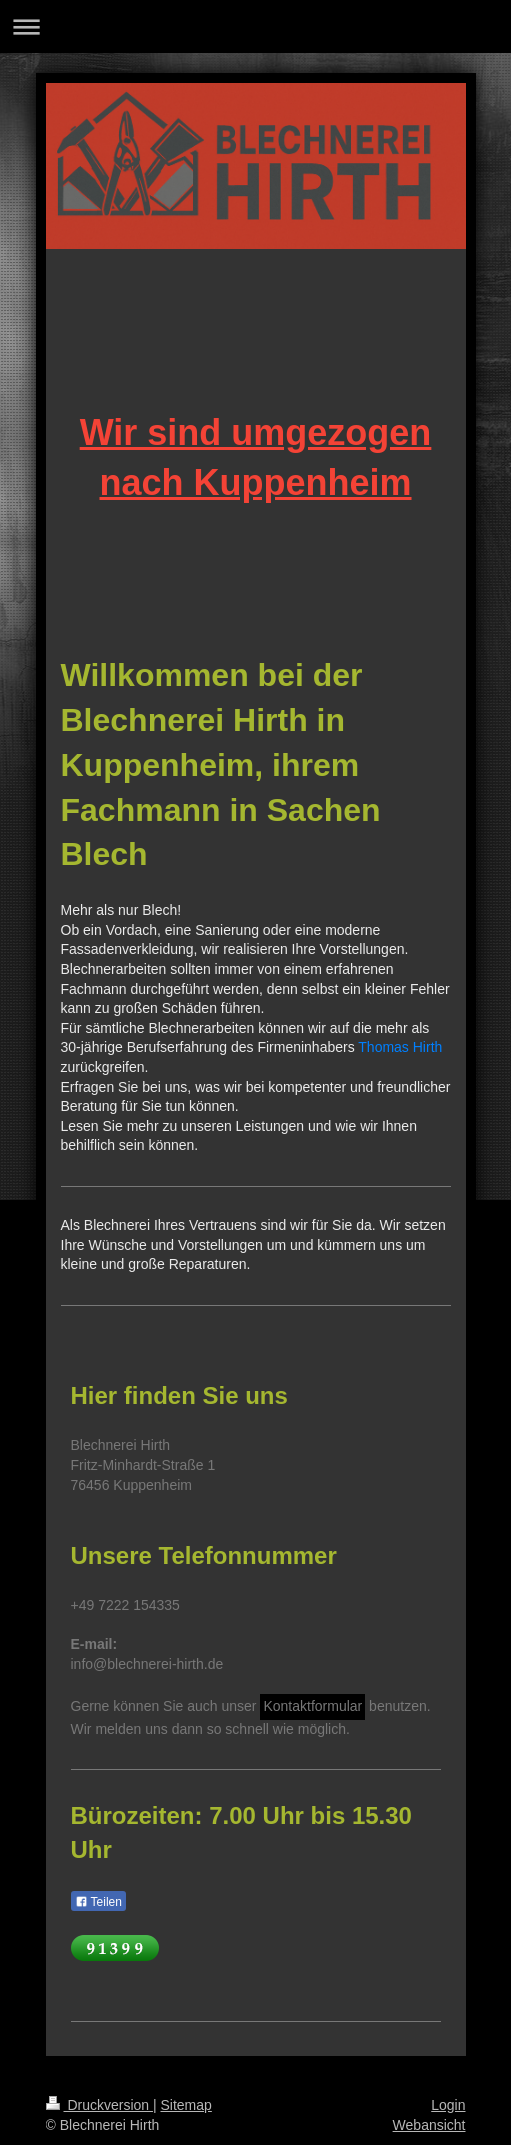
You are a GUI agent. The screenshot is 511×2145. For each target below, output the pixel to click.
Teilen (98, 1902)
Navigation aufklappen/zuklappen (255, 26)
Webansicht (429, 2125)
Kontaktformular (312, 1706)
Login (448, 2105)
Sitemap (186, 2105)
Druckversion (99, 2105)
